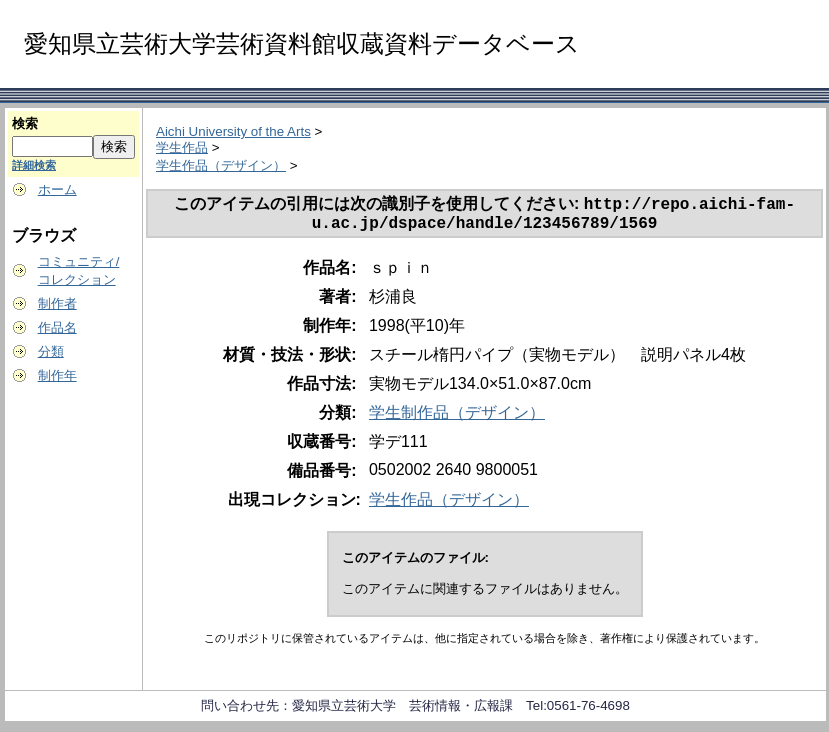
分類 (51, 351)
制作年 (57, 375)
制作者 (57, 303)
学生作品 (182, 147)
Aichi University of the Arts (233, 131)
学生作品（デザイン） (221, 165)
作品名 (57, 327)
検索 (25, 123)
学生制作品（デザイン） (457, 418)
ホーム (57, 189)
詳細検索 (34, 165)
